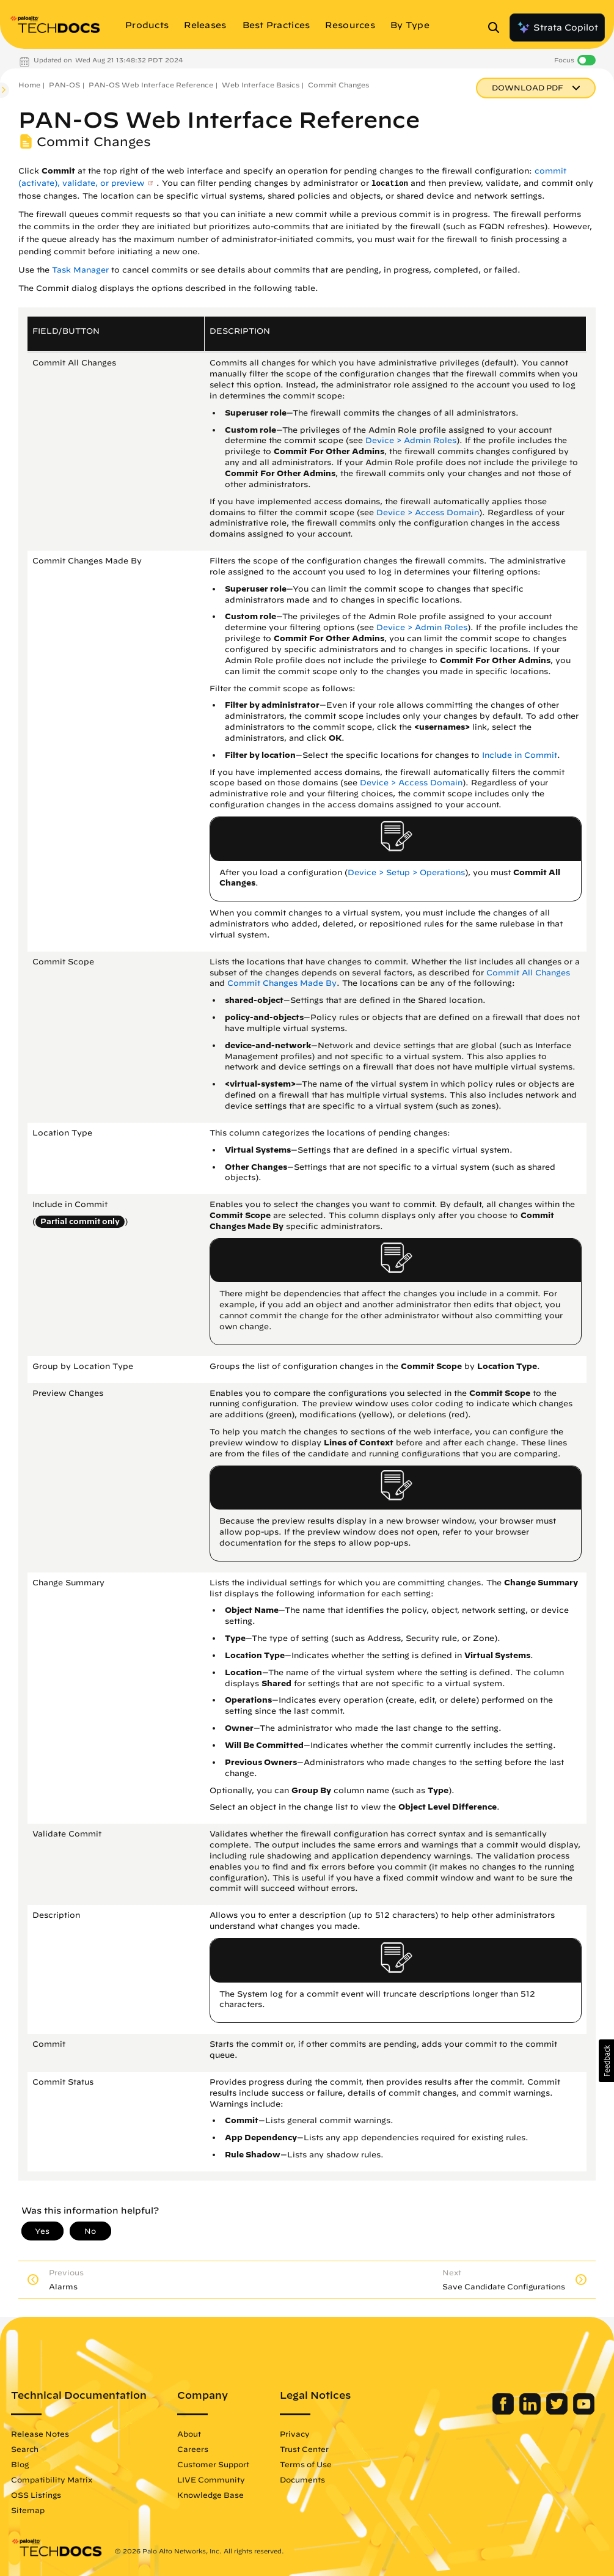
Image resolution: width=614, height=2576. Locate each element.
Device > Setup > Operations (406, 872)
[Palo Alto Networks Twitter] (558, 2411)
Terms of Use (306, 2464)
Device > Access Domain (427, 512)
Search (24, 2449)
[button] (606, 2060)
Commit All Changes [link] (528, 972)
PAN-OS (64, 85)
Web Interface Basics (260, 85)
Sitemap (28, 2510)
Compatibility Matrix (51, 2479)
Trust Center (304, 2449)
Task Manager (80, 269)
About (189, 2433)
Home (29, 85)
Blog (20, 2464)
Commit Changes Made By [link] (282, 983)
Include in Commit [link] (519, 755)
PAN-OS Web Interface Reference (151, 85)
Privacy (295, 2433)
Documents (302, 2479)
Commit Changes (338, 85)
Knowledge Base (210, 2494)
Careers (192, 2449)
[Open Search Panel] (497, 27)
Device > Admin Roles (410, 440)
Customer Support (213, 2464)
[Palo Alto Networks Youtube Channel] (583, 2411)
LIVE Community (211, 2479)
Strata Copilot (557, 27)
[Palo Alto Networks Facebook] (504, 2411)
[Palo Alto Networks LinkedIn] (531, 2411)
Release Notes (40, 2433)
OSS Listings (36, 2494)
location (389, 184)
